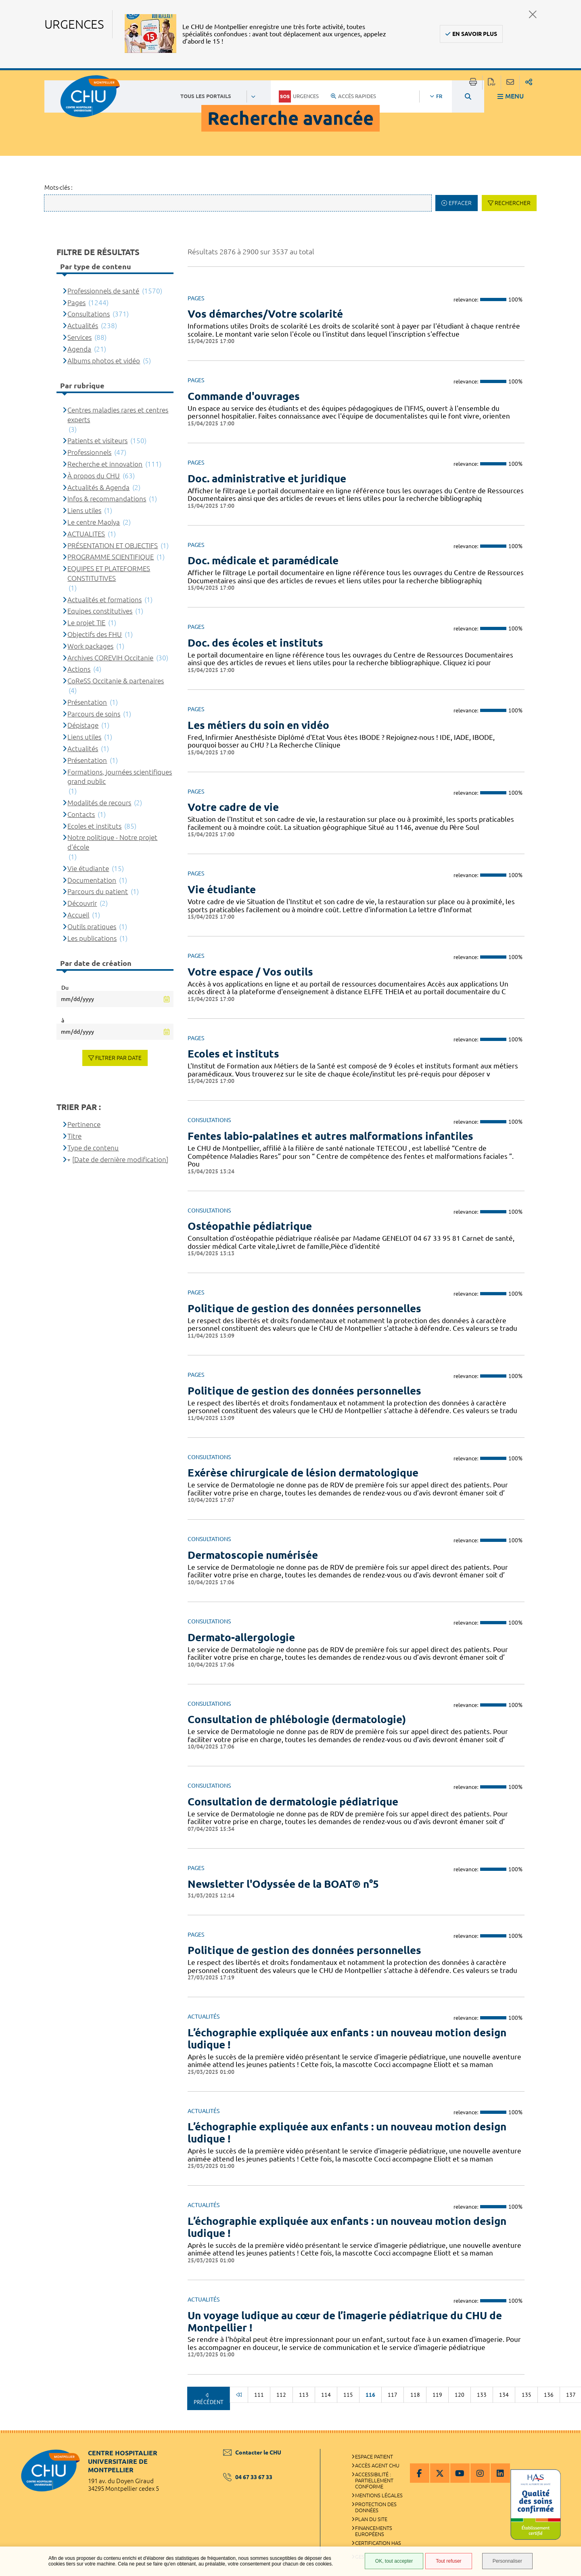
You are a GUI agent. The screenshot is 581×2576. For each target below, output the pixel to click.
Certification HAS (378, 2543)
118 (415, 2394)
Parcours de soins (93, 714)
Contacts (81, 814)
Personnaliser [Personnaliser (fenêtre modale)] (507, 2561)
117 (392, 2394)
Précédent (209, 2402)
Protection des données (376, 2507)
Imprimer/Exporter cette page (473, 82)
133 (482, 2394)
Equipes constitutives (99, 611)
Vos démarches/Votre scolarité (265, 314)
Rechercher (513, 203)
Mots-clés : (58, 187)
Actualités (82, 325)
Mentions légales (379, 2495)
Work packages (90, 646)
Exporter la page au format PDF (492, 82)
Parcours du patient (97, 891)
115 (348, 2394)
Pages (76, 302)
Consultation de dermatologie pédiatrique (293, 1801)
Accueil (78, 915)
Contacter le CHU (252, 2452)
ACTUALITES (86, 534)
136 (549, 2394)
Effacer (460, 203)
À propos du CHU (93, 476)
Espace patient (374, 2456)
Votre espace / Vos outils (250, 972)
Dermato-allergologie (241, 1637)
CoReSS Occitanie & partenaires (115, 681)
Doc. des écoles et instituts (255, 643)
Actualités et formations (104, 599)
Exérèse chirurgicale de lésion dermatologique (303, 1473)
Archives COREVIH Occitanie (110, 658)
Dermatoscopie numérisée (253, 1555)
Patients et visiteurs (97, 440)
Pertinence (83, 1124)
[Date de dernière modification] (120, 1159)
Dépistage (82, 725)
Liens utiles (84, 510)
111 (259, 2394)
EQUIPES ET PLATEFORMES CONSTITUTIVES (108, 573)
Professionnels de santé (103, 291)
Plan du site (371, 2519)
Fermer (533, 14)
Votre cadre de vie (233, 807)
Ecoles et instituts (233, 1054)
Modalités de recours (99, 802)
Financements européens (373, 2531)
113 (304, 2394)
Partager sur (529, 82)
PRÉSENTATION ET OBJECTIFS (112, 545)
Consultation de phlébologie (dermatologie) (297, 1719)
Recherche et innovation (104, 464)
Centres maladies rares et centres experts (117, 414)
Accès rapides (353, 96)
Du (65, 987)
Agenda (79, 349)
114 (326, 2394)
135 (526, 2394)
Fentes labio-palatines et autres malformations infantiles (330, 1136)
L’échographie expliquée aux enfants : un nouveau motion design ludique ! (347, 2038)
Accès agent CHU (377, 2465)
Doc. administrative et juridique (267, 478)
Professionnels (89, 452)
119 (437, 2394)
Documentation (91, 880)
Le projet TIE (86, 622)
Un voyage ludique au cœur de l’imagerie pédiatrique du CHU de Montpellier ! (345, 2321)
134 (504, 2394)
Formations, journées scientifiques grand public (119, 776)
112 (281, 2394)
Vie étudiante (222, 889)
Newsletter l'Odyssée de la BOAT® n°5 (283, 1884)
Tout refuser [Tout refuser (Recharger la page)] (448, 2561)
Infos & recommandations (106, 499)
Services (79, 337)
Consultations (88, 314)
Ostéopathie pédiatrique (250, 1226)
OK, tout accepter (394, 2561)
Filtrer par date (118, 1058)
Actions (78, 669)
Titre (74, 1136)
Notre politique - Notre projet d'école (112, 842)
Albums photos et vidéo (103, 360)
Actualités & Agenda (98, 487)
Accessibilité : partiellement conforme (374, 2480)
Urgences (299, 96)
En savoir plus (474, 34)
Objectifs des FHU (94, 634)
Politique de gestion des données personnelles (304, 1308)
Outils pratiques (91, 926)
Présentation (87, 702)
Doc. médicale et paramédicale (263, 560)
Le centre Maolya (93, 522)
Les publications (92, 938)
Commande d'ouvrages (244, 396)
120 (459, 2394)
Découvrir (82, 903)
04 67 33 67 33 (247, 2477)
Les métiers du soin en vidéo (258, 725)
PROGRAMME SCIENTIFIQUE (110, 557)
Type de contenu (93, 1148)
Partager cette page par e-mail (510, 82)
